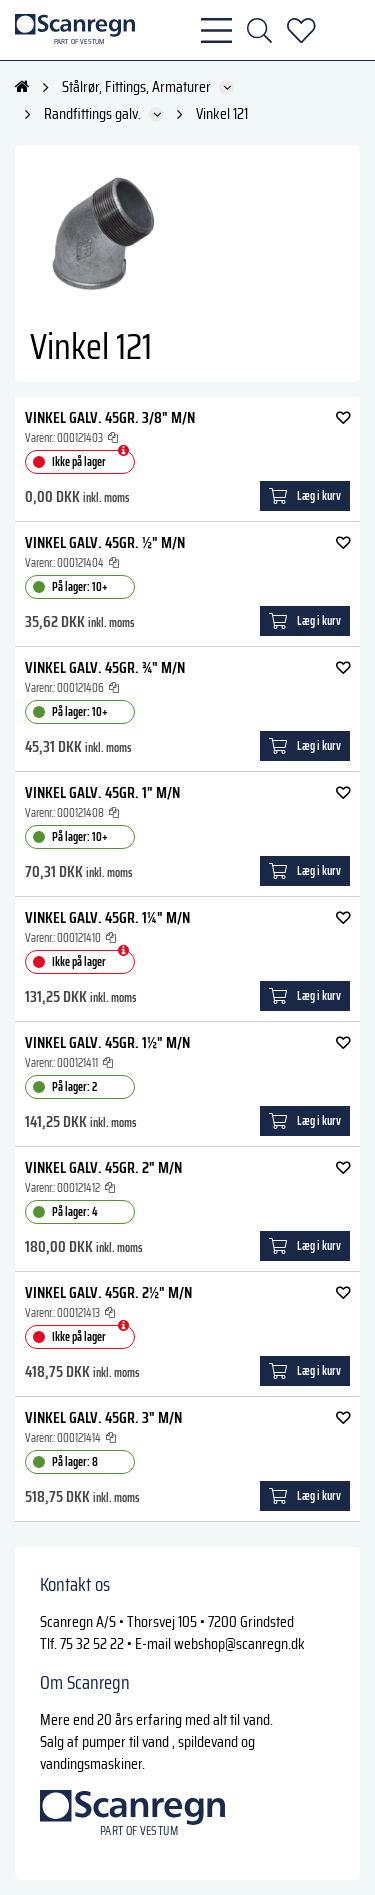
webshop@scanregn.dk (239, 1643)
